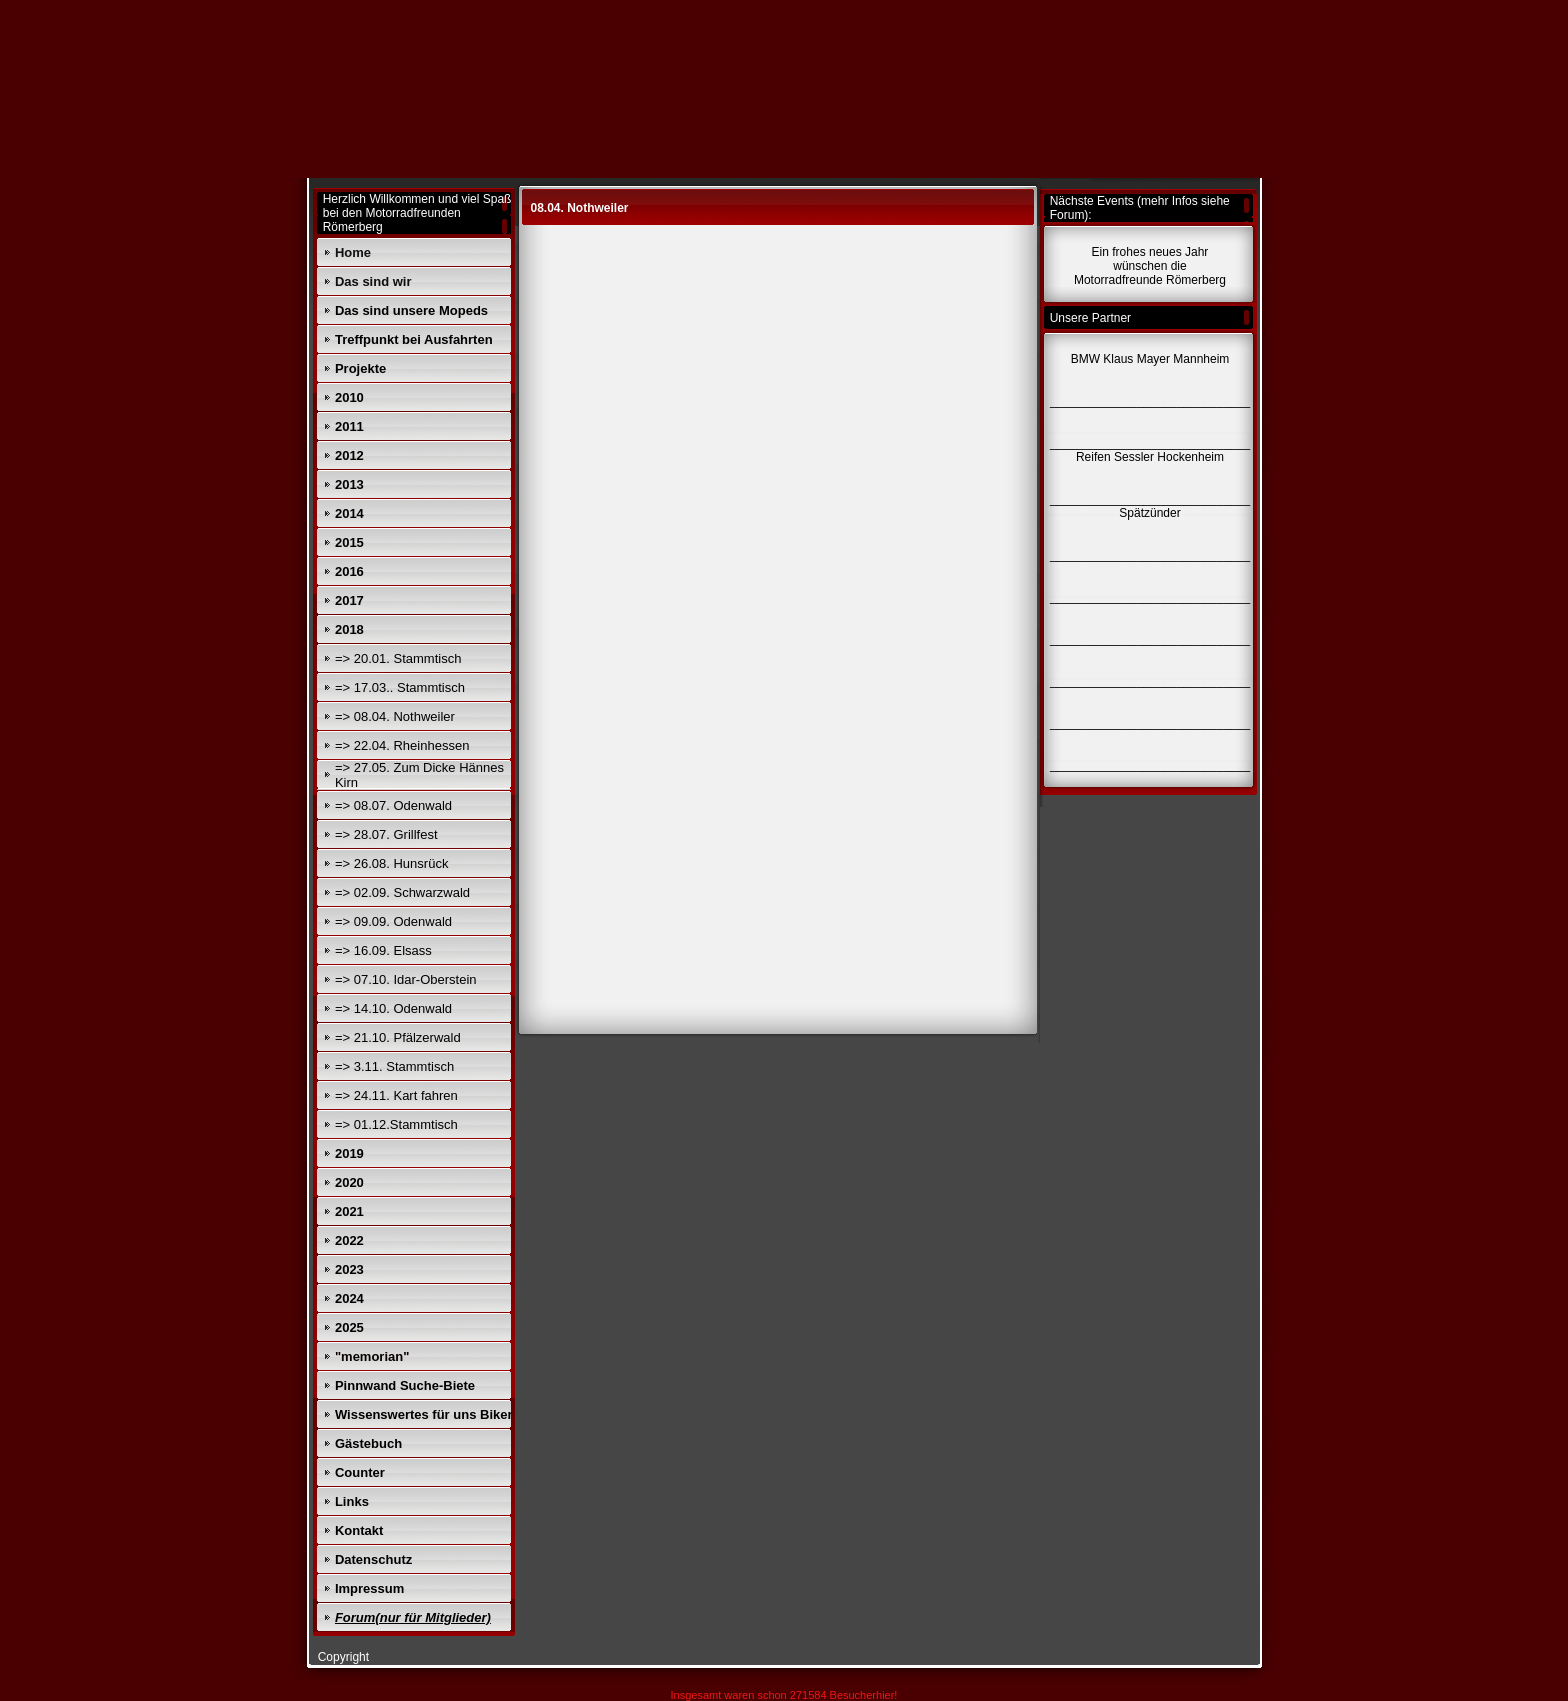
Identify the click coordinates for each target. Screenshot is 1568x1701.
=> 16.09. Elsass (383, 950)
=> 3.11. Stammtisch (394, 1066)
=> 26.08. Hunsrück (391, 863)
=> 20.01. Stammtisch (398, 658)
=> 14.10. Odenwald (393, 1008)
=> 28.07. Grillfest (386, 834)
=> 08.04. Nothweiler (395, 716)
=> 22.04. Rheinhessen (402, 745)
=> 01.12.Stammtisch (396, 1124)
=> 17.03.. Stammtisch (400, 687)
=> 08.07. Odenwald (393, 805)
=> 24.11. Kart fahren (396, 1095)
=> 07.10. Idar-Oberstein (406, 979)
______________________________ (1150, 765)
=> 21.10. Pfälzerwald (398, 1037)
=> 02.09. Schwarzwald (402, 892)
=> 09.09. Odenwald (393, 921)
